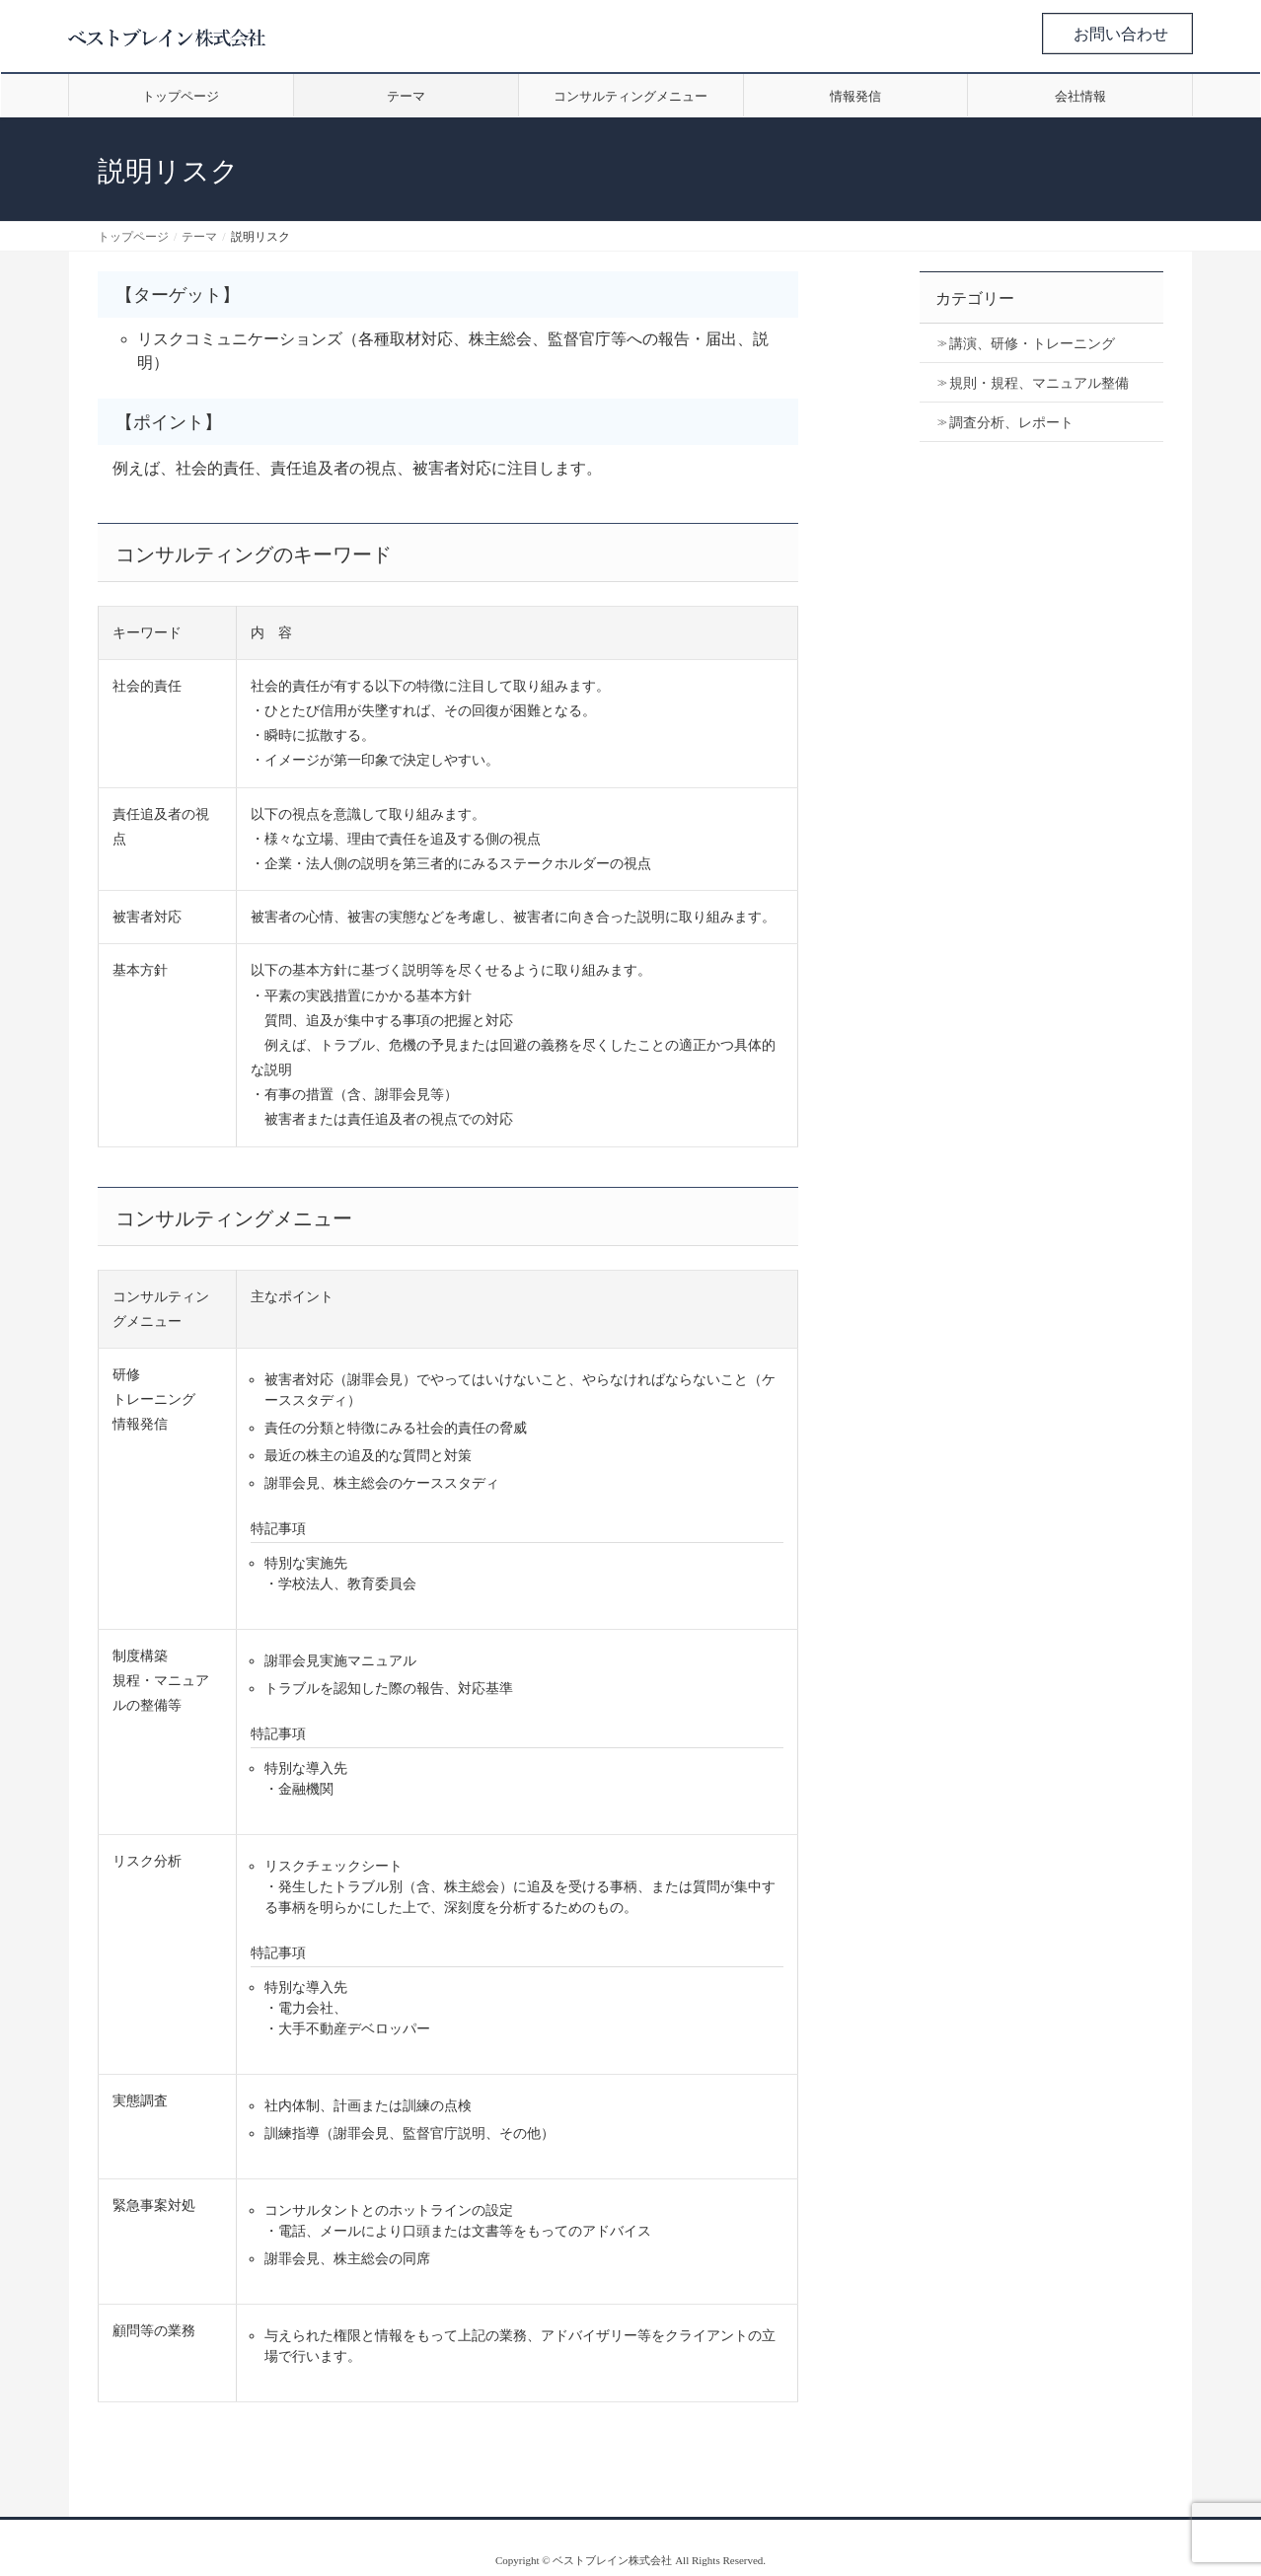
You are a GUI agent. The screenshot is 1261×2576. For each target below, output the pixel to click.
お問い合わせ (1121, 34)
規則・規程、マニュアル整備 (1039, 383)
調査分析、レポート (1011, 422)
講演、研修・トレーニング (1032, 343)
